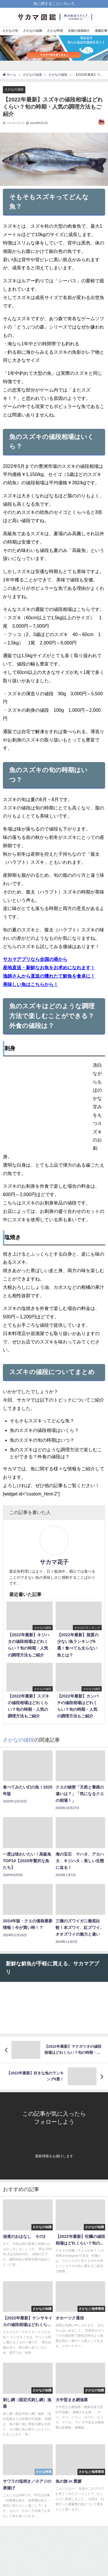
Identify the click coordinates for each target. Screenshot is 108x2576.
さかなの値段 (14, 89)
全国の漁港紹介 (79, 30)
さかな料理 (55, 30)
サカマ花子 (54, 1562)
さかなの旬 (10, 30)
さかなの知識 (32, 30)
